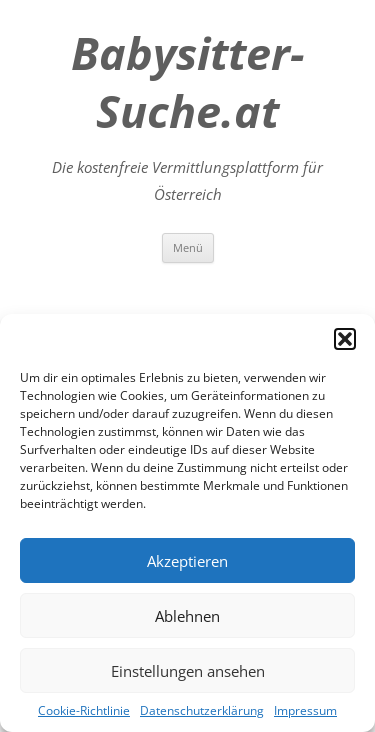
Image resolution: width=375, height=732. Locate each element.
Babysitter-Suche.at (187, 82)
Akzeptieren (187, 561)
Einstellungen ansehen (188, 671)
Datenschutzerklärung (202, 710)
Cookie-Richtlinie (84, 710)
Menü (188, 247)
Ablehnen (187, 616)
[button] (345, 339)
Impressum (305, 710)
